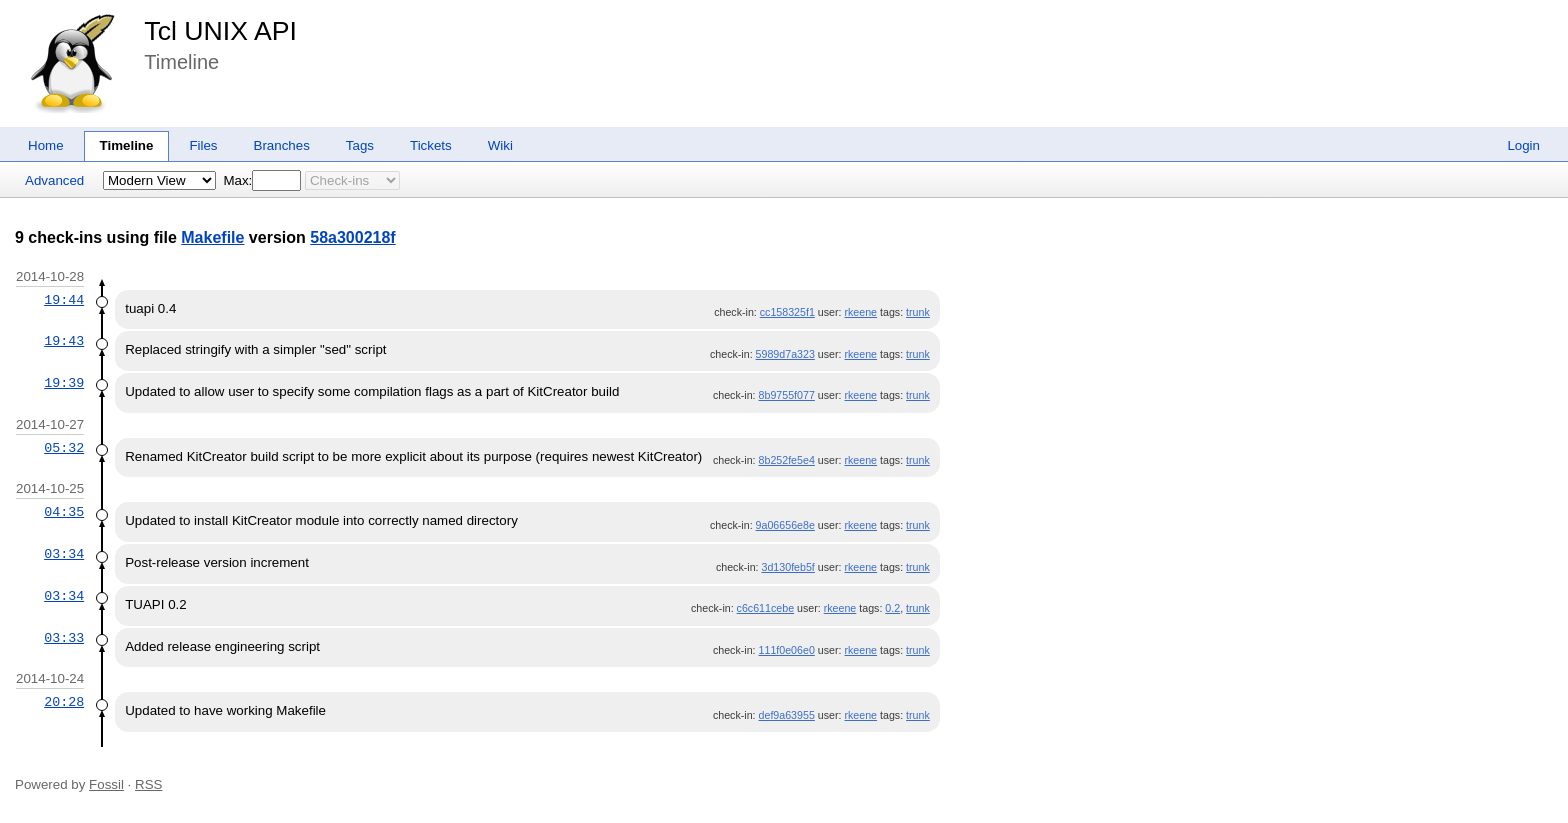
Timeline (127, 145)
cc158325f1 (787, 312)
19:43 (64, 341)
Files (203, 145)
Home (46, 145)
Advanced (54, 180)
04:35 (64, 512)
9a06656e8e (785, 525)
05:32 (64, 448)
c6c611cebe (765, 608)
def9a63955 (787, 715)
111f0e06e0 (787, 650)
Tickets (431, 145)
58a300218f (352, 237)
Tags (360, 145)
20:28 (64, 702)
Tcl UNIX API (220, 31)
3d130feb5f (788, 567)
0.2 (892, 608)
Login (1523, 145)
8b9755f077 (787, 395)
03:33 (64, 638)
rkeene (860, 312)
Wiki (500, 145)
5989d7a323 (785, 354)
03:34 (64, 554)
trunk (918, 312)
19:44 (64, 300)
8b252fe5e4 (787, 460)
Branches (282, 145)
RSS (148, 784)
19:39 (64, 383)
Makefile (212, 237)
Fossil (106, 784)
